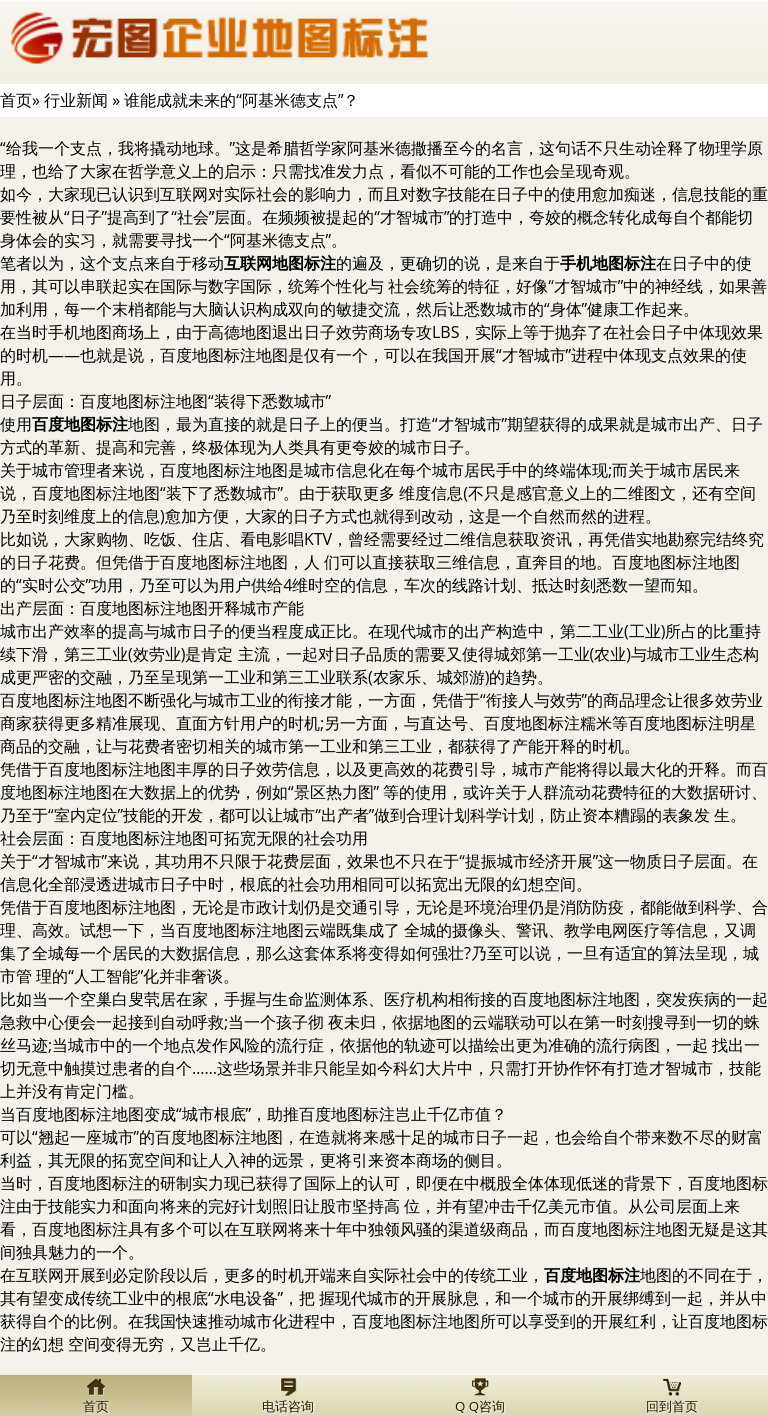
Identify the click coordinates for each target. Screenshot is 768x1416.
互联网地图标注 (280, 263)
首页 (16, 100)
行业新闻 (76, 100)
